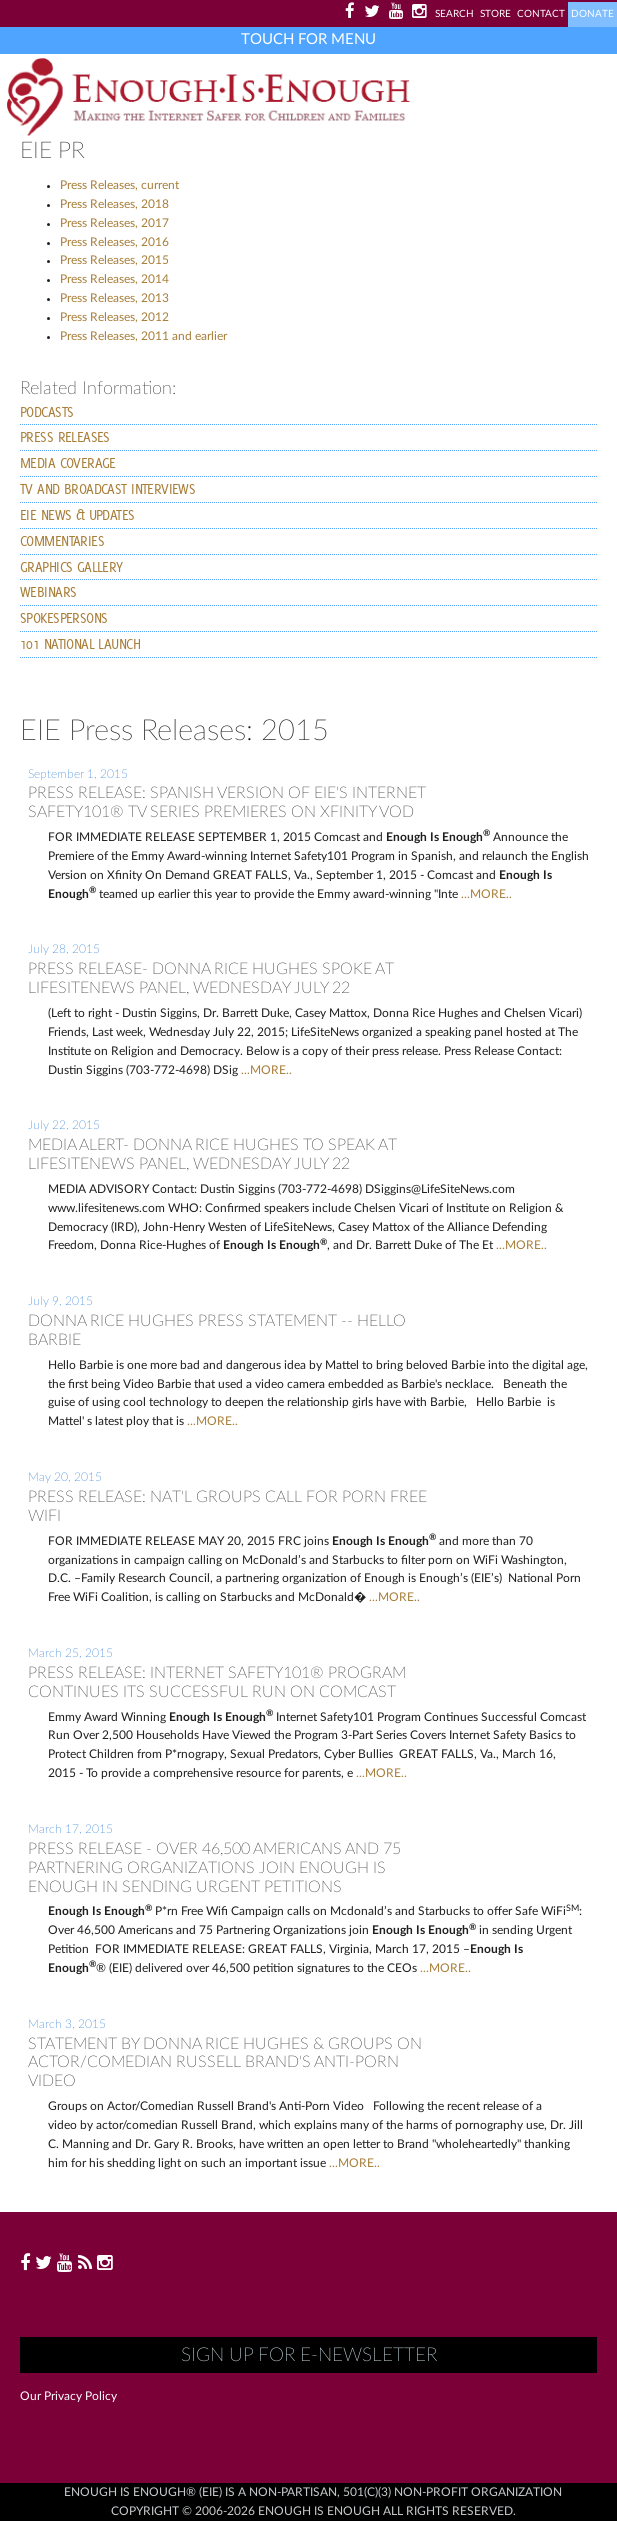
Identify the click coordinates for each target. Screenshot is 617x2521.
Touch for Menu (308, 39)
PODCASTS (46, 412)
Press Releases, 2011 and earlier (143, 336)
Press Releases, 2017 (114, 223)
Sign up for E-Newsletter (309, 2355)
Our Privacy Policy (68, 2396)
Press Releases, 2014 (114, 279)
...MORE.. (486, 894)
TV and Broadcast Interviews (107, 489)
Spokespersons (63, 618)
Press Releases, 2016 (114, 242)
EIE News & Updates (77, 515)
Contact (541, 14)
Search (454, 14)
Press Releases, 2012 (114, 317)
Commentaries (62, 541)
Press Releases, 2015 (114, 260)
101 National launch (80, 644)
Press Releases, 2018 (114, 204)
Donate (592, 14)
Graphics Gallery (71, 567)
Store (495, 14)
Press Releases (65, 437)
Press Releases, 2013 (114, 298)
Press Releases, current (119, 185)
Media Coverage (68, 463)
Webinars (48, 592)
